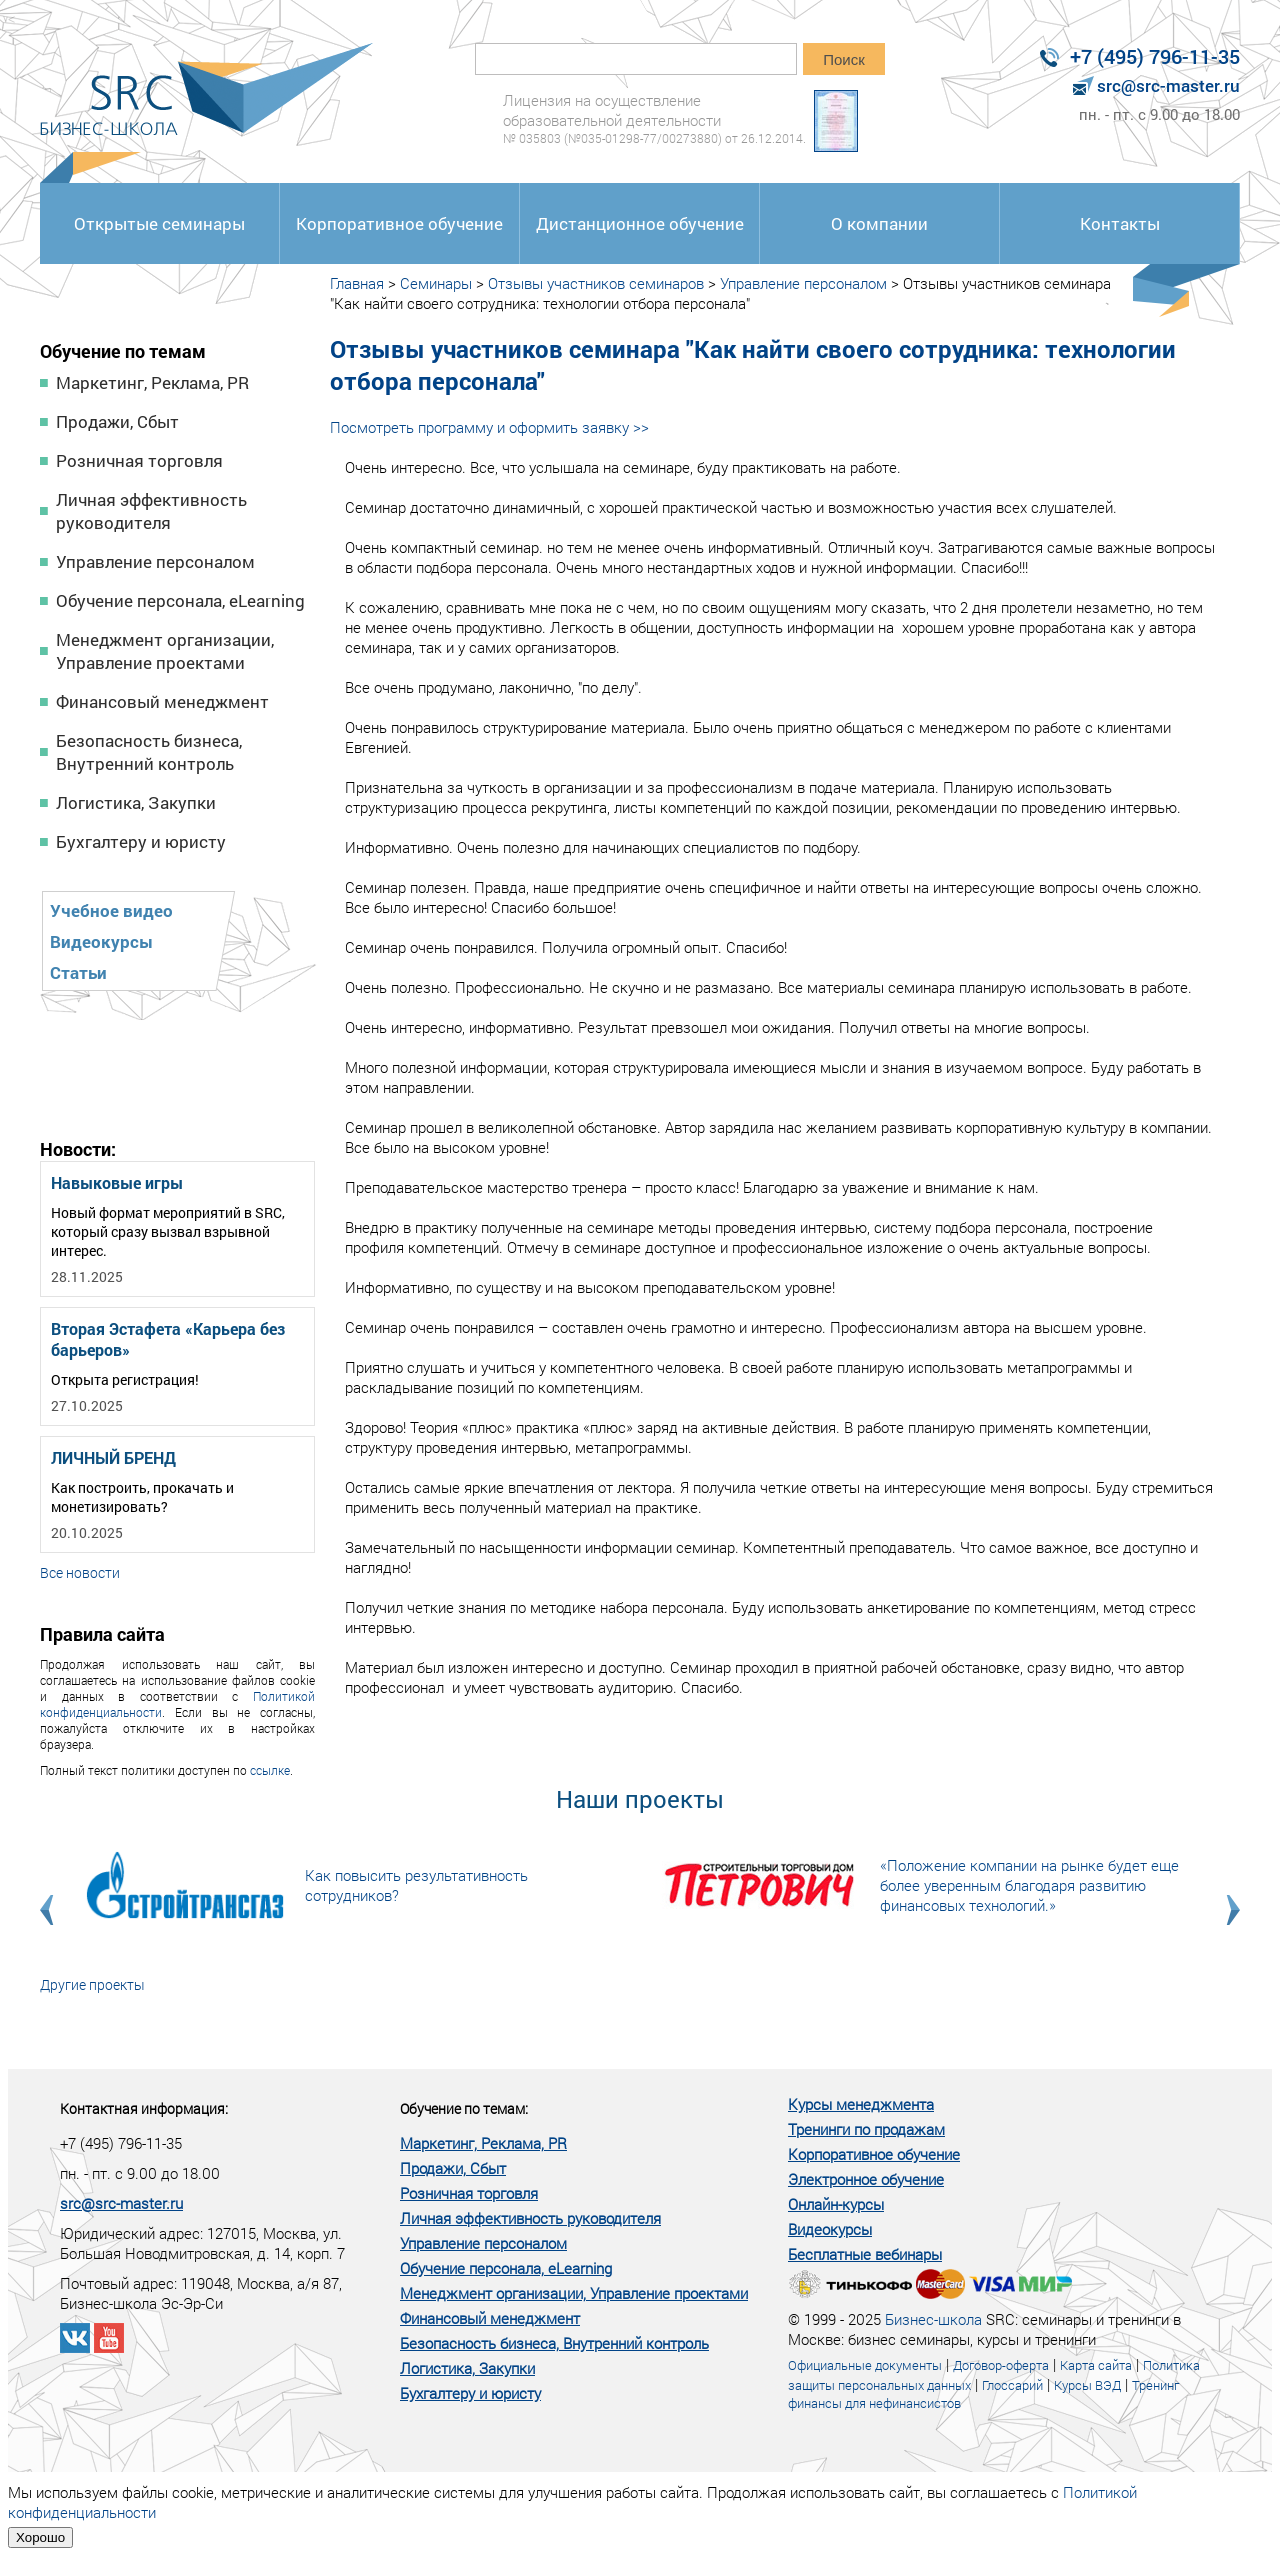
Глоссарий (1012, 2385)
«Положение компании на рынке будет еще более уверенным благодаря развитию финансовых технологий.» (1029, 1885)
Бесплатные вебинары (865, 2254)
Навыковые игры (117, 1182)
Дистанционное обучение (640, 223)
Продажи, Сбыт (117, 421)
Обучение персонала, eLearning (180, 600)
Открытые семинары (159, 223)
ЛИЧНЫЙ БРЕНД (113, 1457)
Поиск (844, 59)
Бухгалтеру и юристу (141, 841)
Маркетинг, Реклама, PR (152, 382)
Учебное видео (111, 910)
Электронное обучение (866, 2179)
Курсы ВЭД (1087, 2385)
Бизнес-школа (933, 2319)
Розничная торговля (139, 460)
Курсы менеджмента (861, 2104)
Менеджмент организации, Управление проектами (165, 651)
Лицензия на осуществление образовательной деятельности (654, 118)
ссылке (270, 1770)
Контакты (1120, 223)
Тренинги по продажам (866, 2129)
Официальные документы (865, 2365)
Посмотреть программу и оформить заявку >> (489, 427)
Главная (357, 283)
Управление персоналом (155, 561)
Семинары (436, 283)
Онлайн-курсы (836, 2204)
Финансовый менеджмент (162, 701)
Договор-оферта (1001, 2365)
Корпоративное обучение (399, 223)
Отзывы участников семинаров (596, 283)
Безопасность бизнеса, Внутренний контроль (149, 752)
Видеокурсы (101, 941)
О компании (879, 223)
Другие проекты (92, 1984)
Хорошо (40, 2537)
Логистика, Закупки (136, 802)
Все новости (80, 1572)
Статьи (78, 972)
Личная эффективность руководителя (151, 511)
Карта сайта (1096, 2365)
